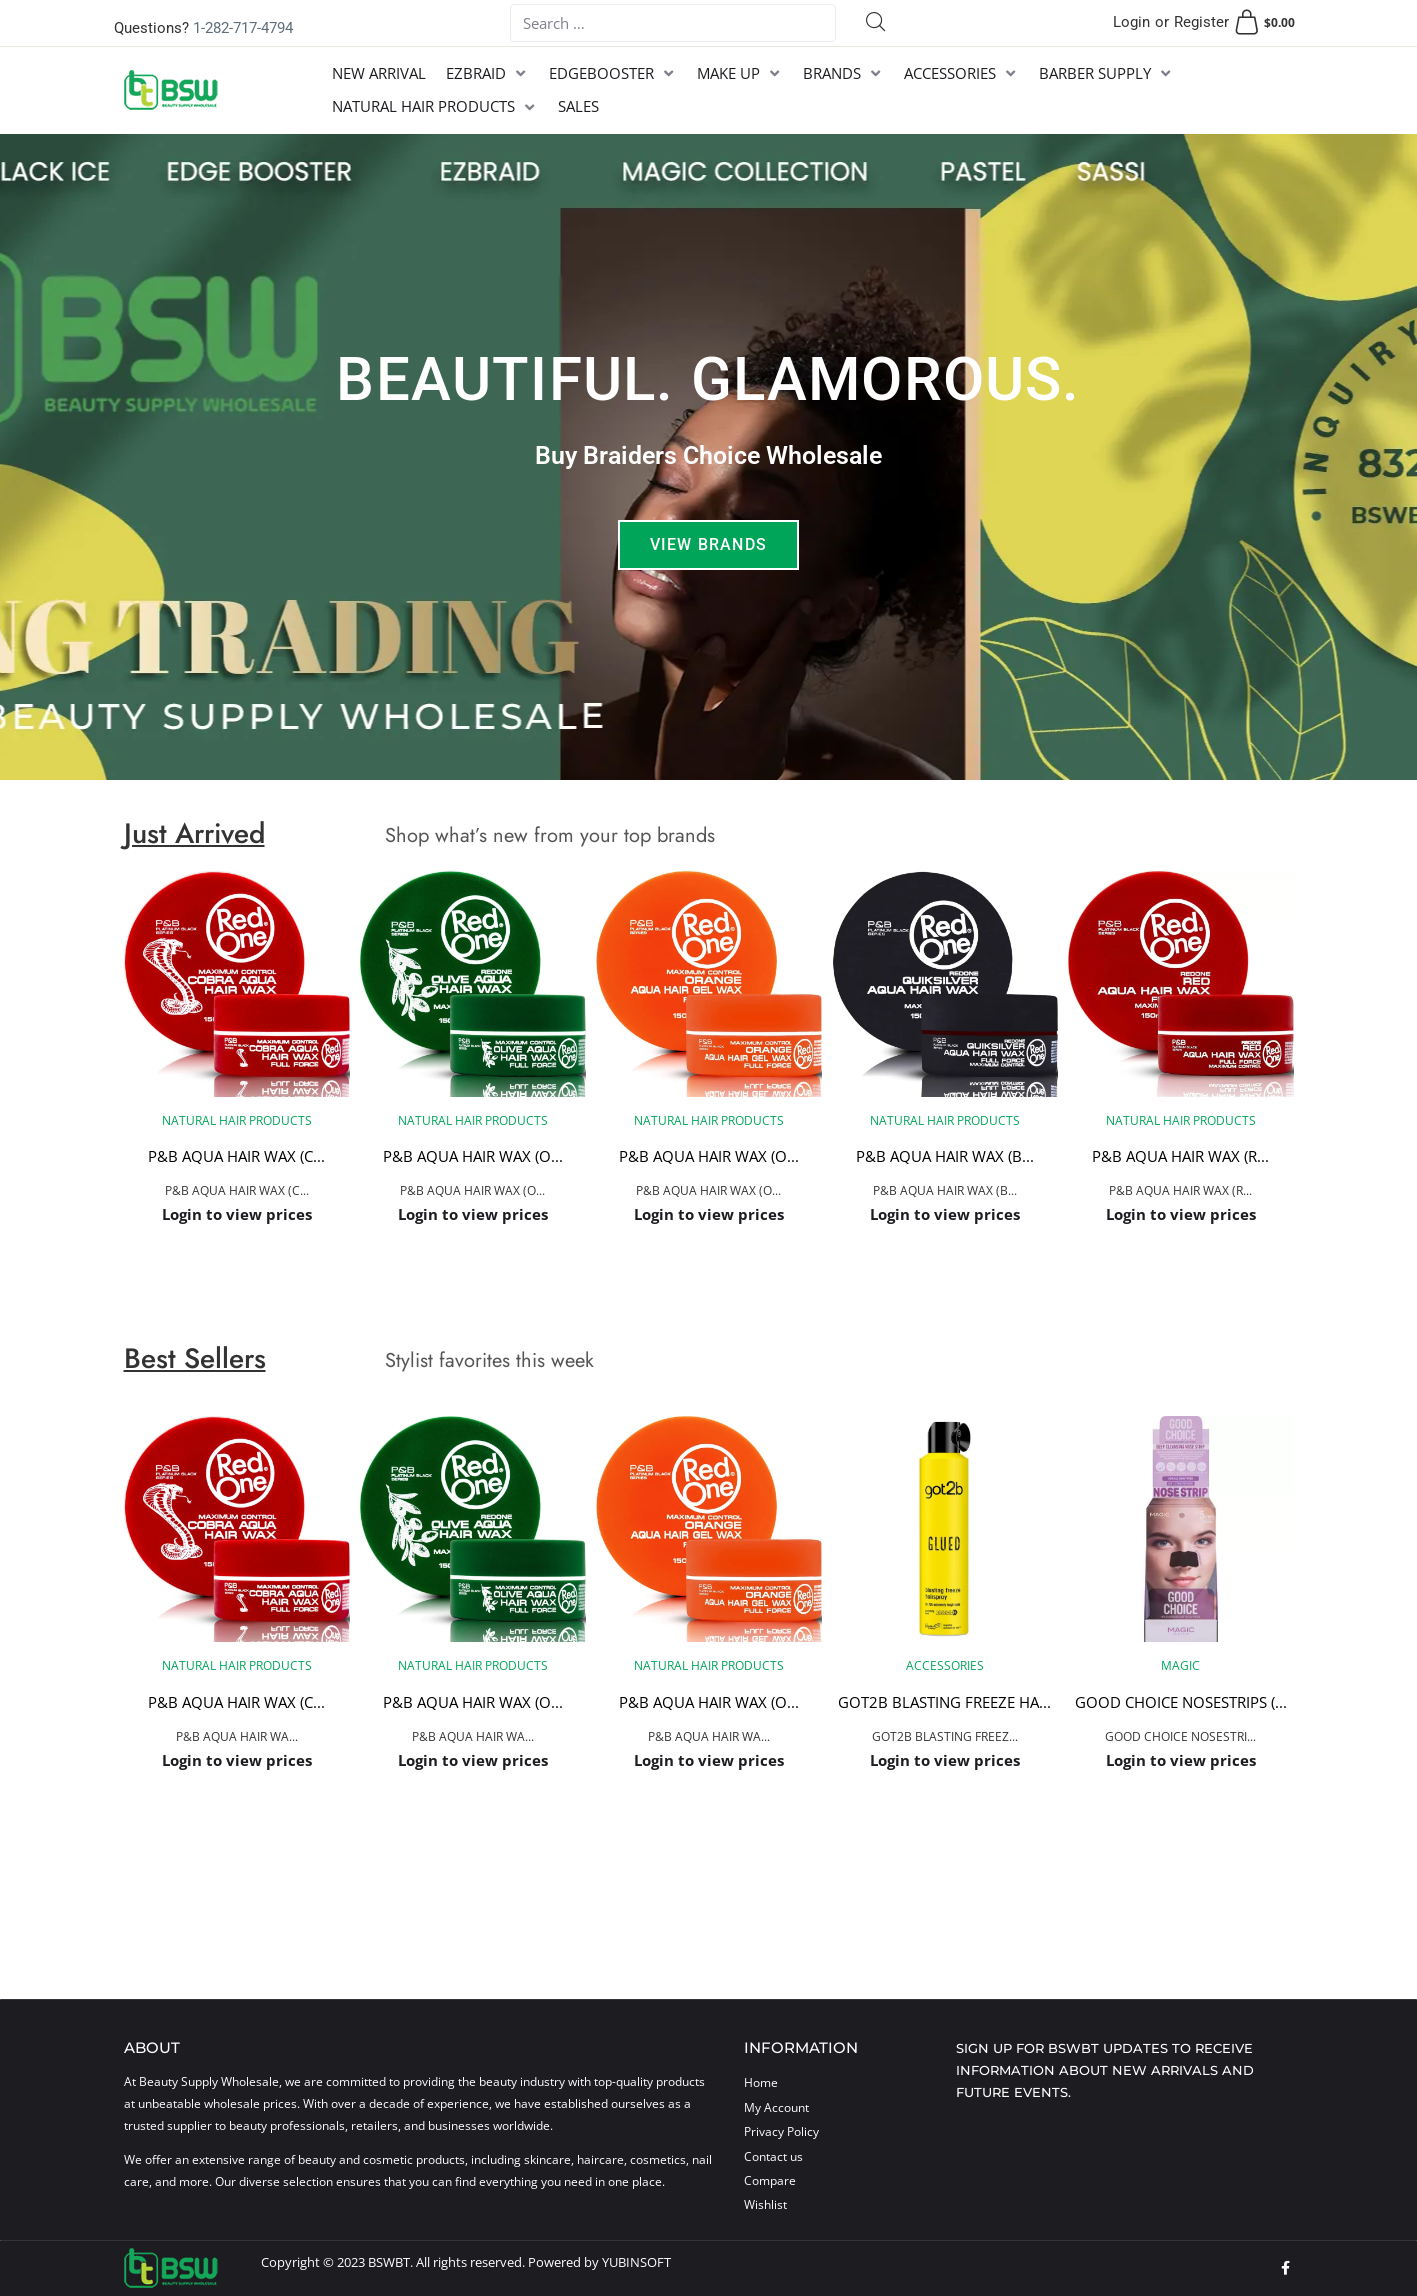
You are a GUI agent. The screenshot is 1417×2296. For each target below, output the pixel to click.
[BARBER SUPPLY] (1106, 73)
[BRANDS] (843, 73)
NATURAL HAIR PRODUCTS (237, 1120)
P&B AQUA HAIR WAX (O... (473, 1157)
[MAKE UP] (740, 73)
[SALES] (578, 106)
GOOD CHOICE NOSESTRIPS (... (1181, 1702)
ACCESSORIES (945, 1665)
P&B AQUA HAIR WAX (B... (945, 1157)
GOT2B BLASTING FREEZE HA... (944, 1702)
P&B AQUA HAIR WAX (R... (1180, 1157)
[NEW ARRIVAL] (379, 73)
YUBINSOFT (636, 2262)
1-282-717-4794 (243, 28)
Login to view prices (237, 1214)
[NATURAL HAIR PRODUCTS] (435, 106)
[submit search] (876, 23)
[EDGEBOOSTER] (613, 73)
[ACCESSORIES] (961, 73)
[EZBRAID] (487, 73)
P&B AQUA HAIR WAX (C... (236, 1157)
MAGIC (1180, 1665)
